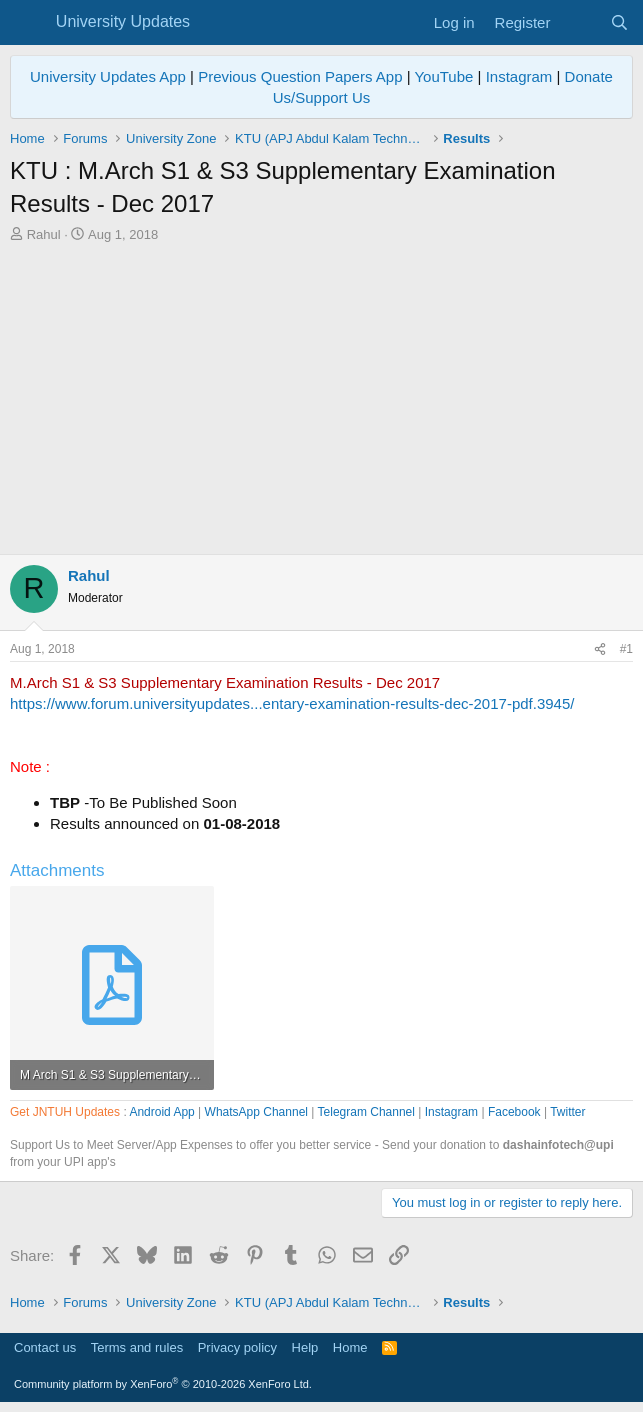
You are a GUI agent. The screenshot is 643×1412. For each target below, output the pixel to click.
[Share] (600, 649)
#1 (626, 649)
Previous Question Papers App (300, 76)
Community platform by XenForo (163, 1384)
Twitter (567, 1112)
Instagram (519, 76)
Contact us (45, 1347)
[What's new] (579, 22)
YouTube (443, 76)
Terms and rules (137, 1347)
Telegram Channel (366, 1112)
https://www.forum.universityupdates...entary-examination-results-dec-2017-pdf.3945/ (292, 703)
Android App (161, 1112)
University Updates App (108, 76)
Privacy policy (237, 1347)
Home (350, 1347)
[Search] (619, 22)
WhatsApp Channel (256, 1112)
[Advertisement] (321, 394)
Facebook (514, 1112)
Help (305, 1347)
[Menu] (27, 23)
